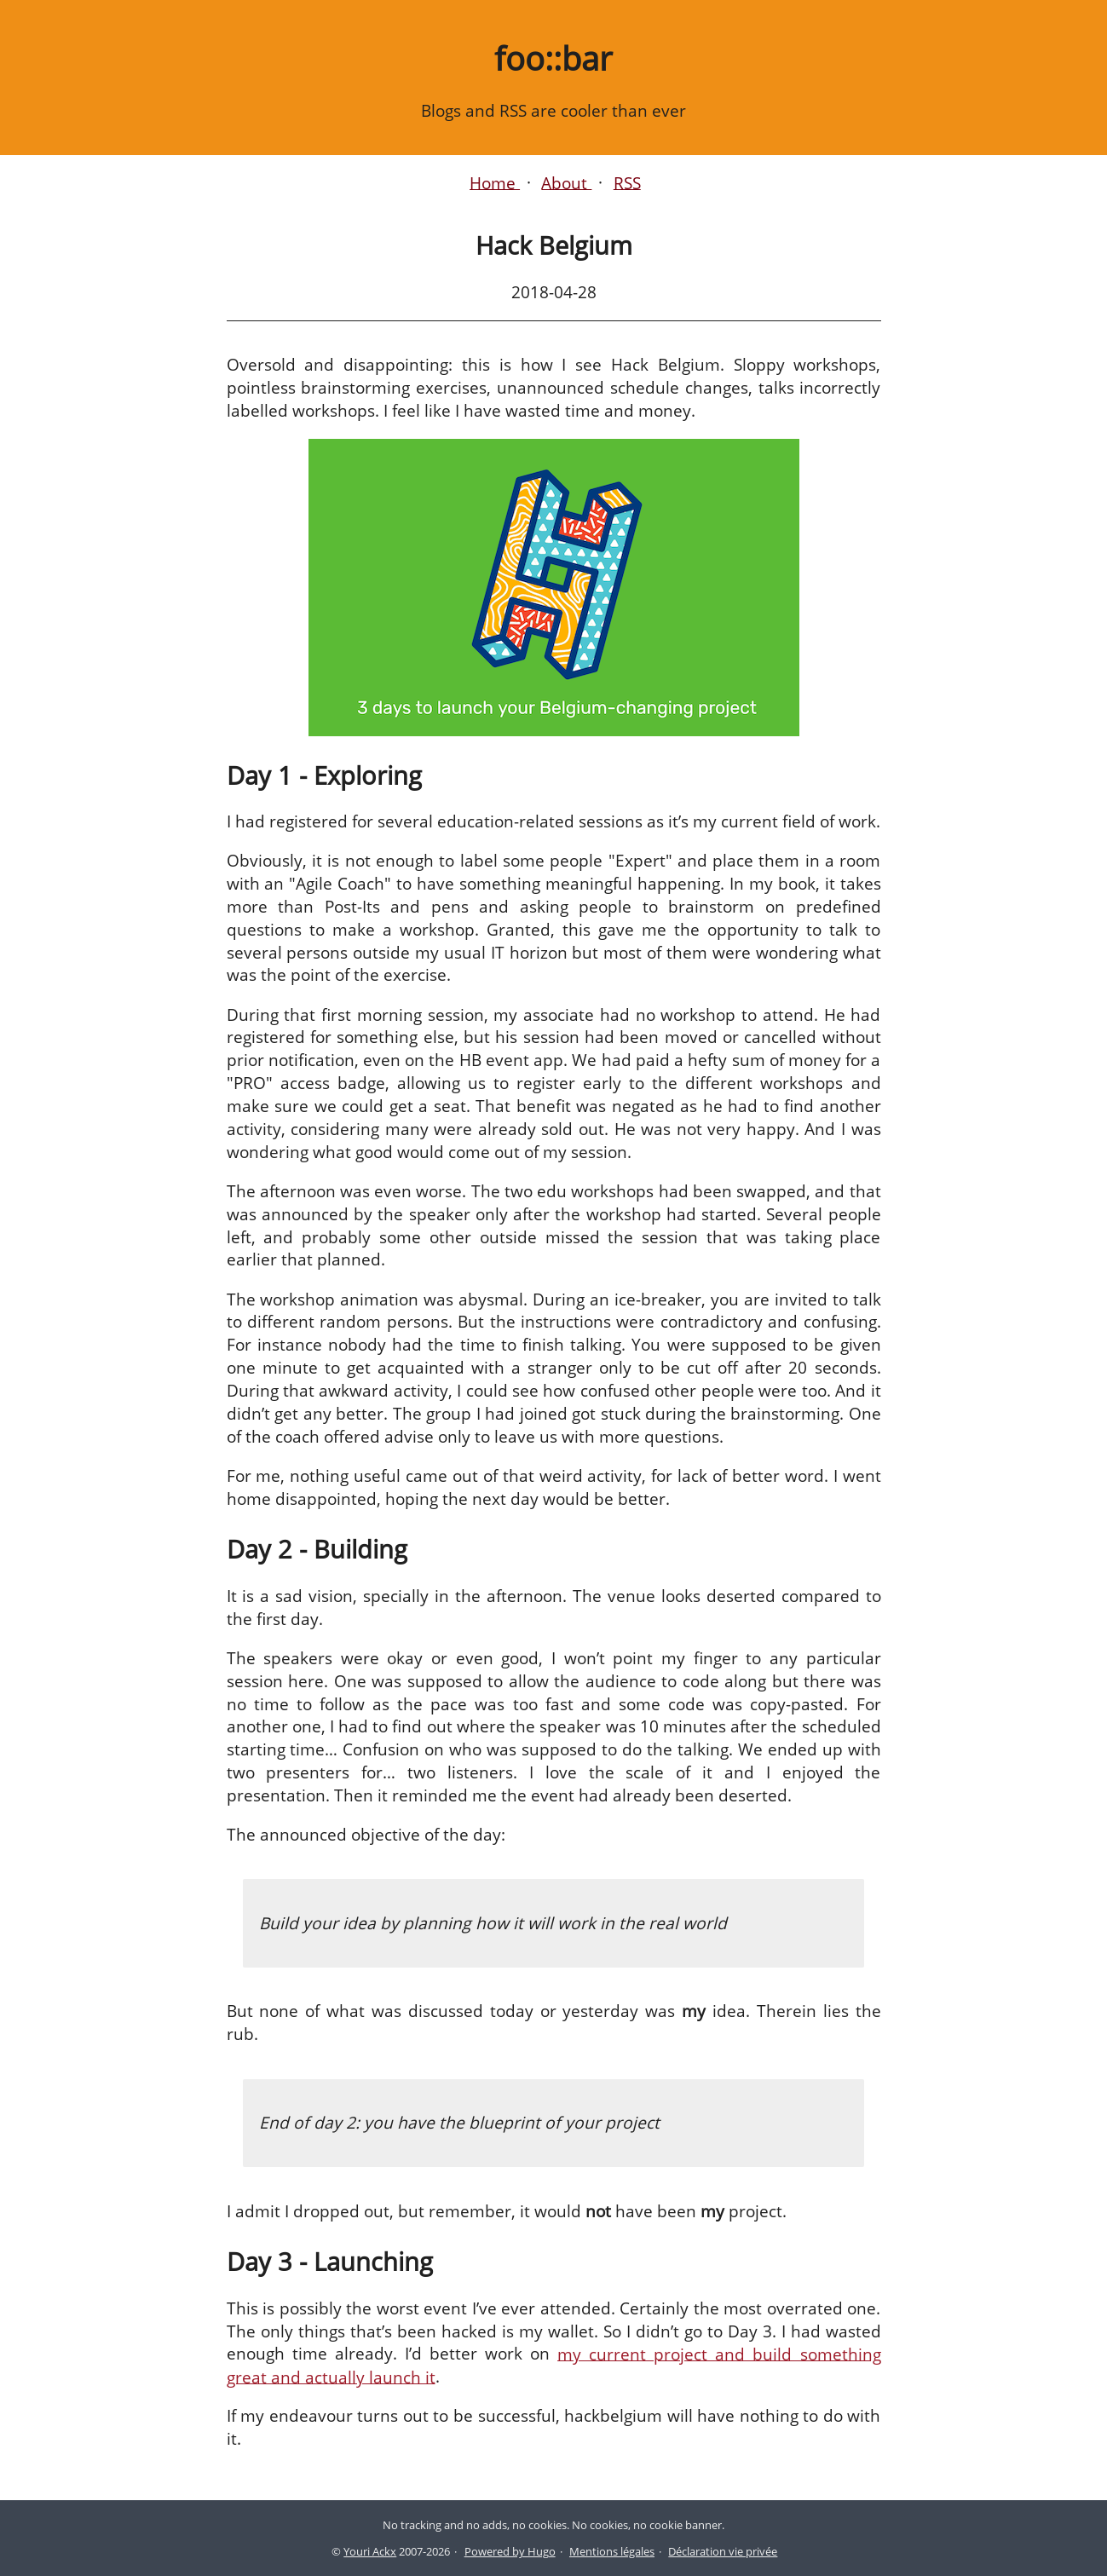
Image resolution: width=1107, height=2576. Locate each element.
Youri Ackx (369, 2551)
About (566, 181)
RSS (627, 181)
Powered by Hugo (510, 2551)
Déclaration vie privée (722, 2551)
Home (495, 181)
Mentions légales (611, 2551)
